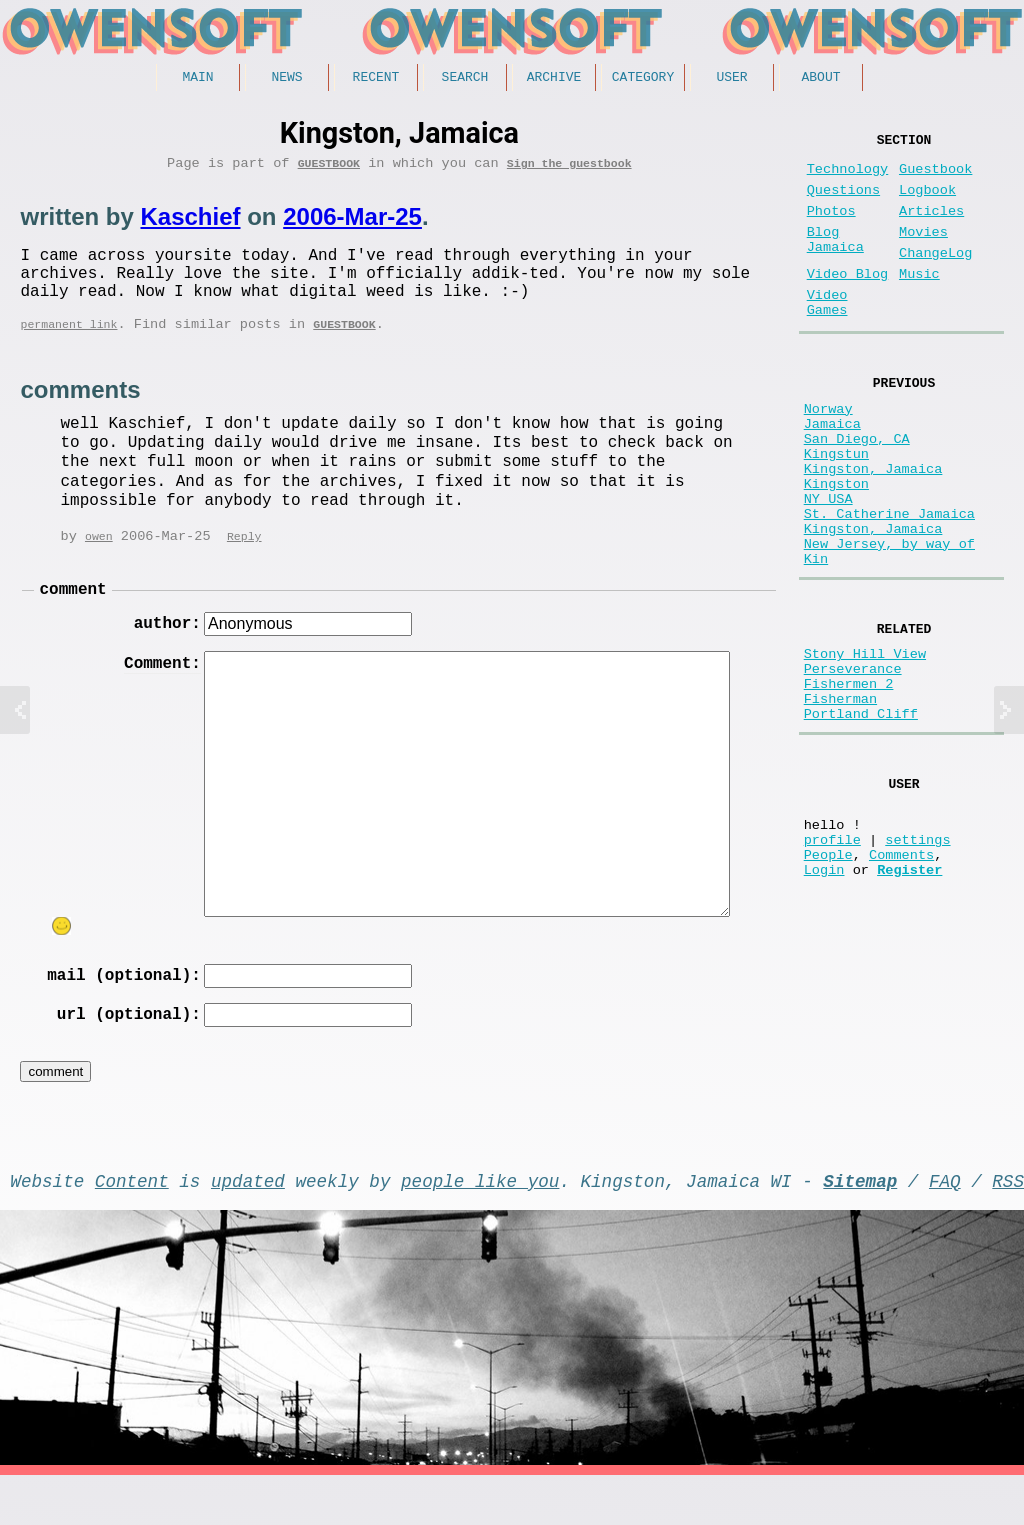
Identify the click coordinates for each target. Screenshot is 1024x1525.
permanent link (68, 346)
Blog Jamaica (835, 262)
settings (917, 961)
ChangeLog (935, 277)
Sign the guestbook (569, 169)
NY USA (828, 566)
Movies (923, 252)
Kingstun (836, 509)
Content (132, 1226)
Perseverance (853, 763)
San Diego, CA (857, 490)
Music (919, 302)
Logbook (927, 202)
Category (643, 79)
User (731, 79)
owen (99, 560)
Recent (376, 79)
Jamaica (832, 471)
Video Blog (848, 302)
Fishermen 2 (849, 782)
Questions (843, 202)
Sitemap (860, 1226)
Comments (901, 980)
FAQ (945, 1226)
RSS (1008, 1226)
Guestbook (329, 169)
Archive (554, 79)
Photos (831, 227)
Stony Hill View (865, 744)
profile (832, 961)
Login (824, 999)
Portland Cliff (861, 820)
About (820, 79)
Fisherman (840, 801)
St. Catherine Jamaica (889, 585)
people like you (480, 1226)
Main (197, 79)
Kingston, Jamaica (873, 528)
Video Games (827, 337)
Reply (244, 560)
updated (248, 1226)
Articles (931, 227)
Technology (848, 177)
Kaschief (190, 223)
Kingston (836, 547)
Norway (828, 452)
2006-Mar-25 (352, 223)
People (828, 980)
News (286, 79)
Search (465, 79)
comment (72, 616)
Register (909, 999)
